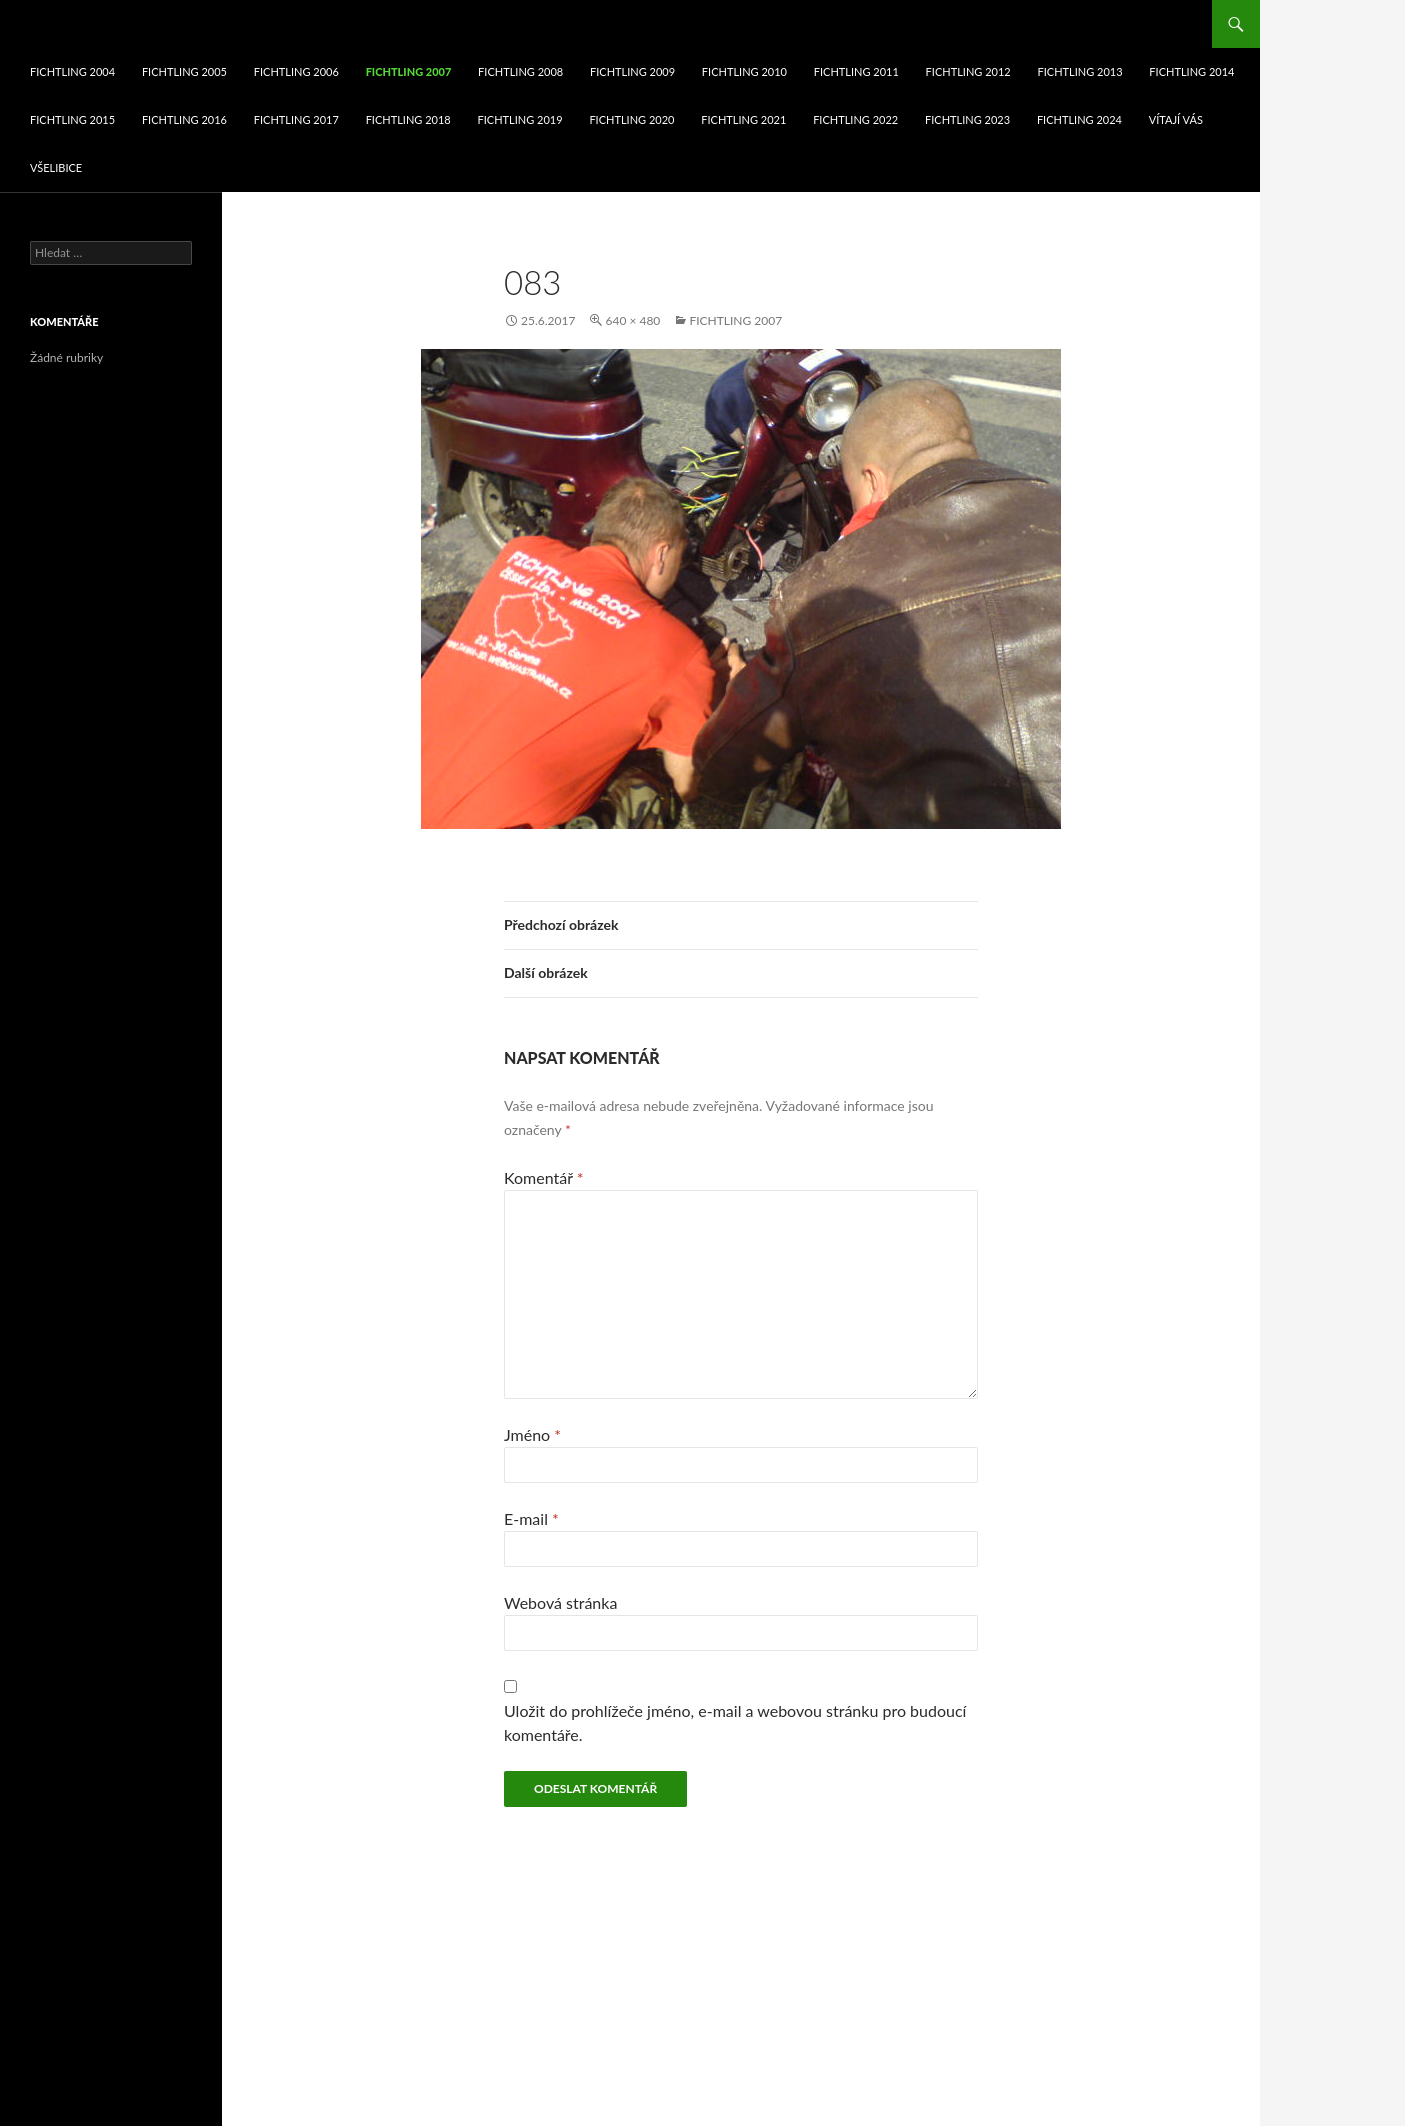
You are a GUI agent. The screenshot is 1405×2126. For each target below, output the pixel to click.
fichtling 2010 (744, 71)
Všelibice (56, 167)
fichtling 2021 (743, 119)
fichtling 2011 (856, 71)
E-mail (531, 1518)
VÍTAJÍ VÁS (1176, 119)
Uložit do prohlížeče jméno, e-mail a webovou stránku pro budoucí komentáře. (735, 1722)
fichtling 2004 (72, 71)
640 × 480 (632, 320)
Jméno (532, 1434)
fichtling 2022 (855, 119)
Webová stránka (560, 1602)
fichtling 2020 (631, 119)
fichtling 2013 (1079, 71)
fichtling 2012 (968, 71)
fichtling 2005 (184, 71)
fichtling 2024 (1079, 119)
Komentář (544, 1177)
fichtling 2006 (296, 71)
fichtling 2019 (520, 119)
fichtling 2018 (408, 119)
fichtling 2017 (296, 119)
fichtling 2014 (1191, 71)
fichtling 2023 (967, 119)
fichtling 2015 (72, 119)
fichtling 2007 (409, 71)
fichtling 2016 (184, 119)
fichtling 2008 (520, 71)
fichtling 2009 (632, 71)
